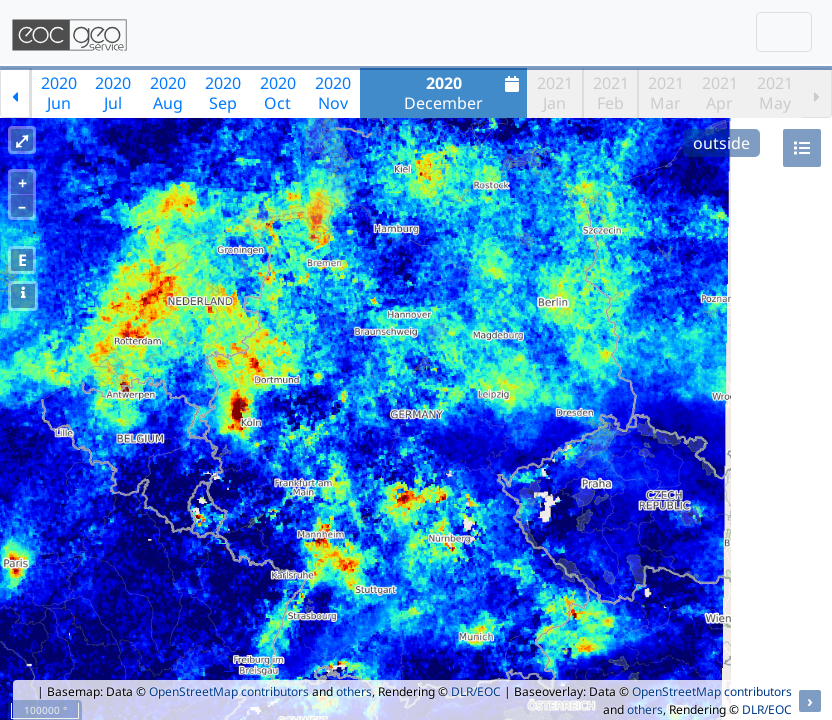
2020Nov (333, 93)
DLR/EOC (476, 691)
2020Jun (59, 93)
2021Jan (555, 93)
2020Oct (278, 93)
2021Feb (611, 93)
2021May (775, 93)
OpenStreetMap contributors (229, 691)
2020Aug (168, 93)
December (464, 93)
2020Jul (113, 93)
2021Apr (720, 93)
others (354, 691)
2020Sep (223, 93)
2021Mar (666, 93)
